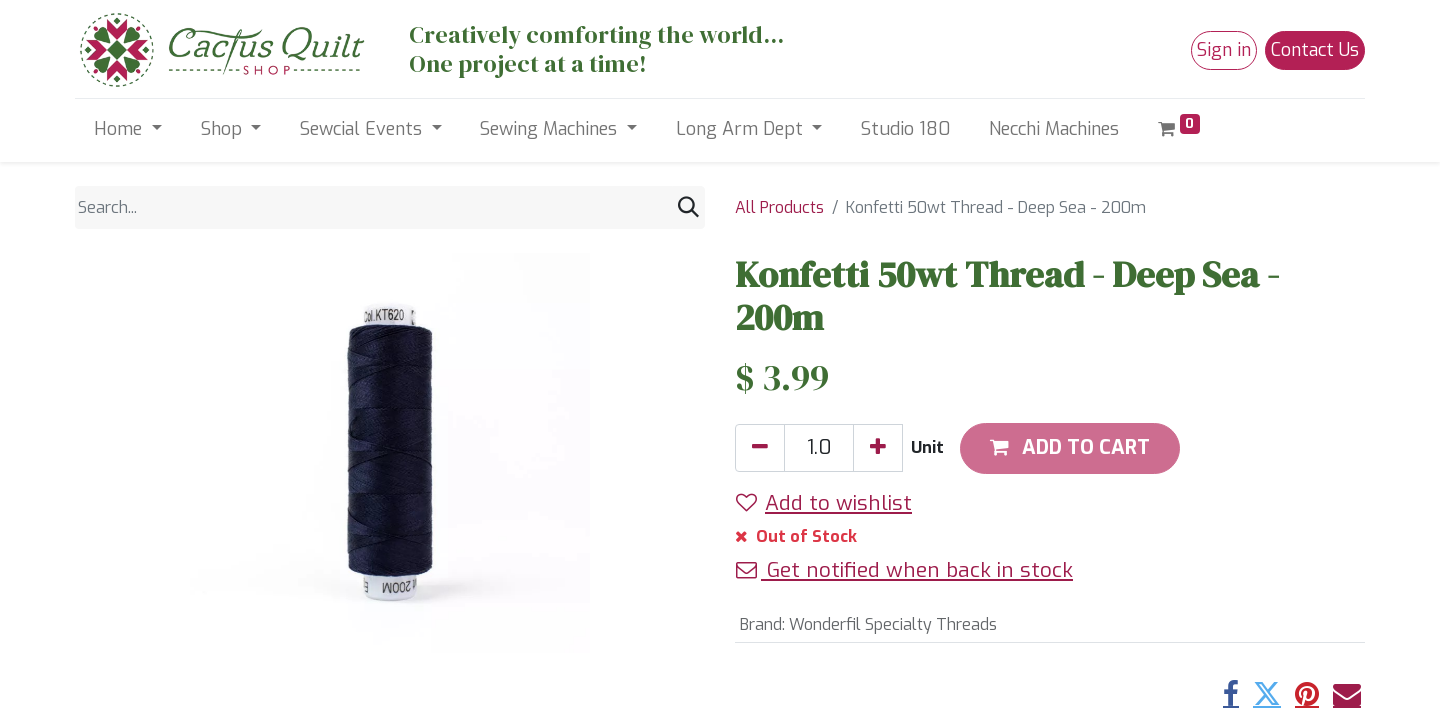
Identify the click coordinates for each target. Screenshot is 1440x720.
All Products (779, 207)
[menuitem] (906, 129)
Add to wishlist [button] (824, 503)
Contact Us (1315, 50)
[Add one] (878, 448)
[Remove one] (760, 448)
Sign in (1224, 50)
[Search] (688, 207)
